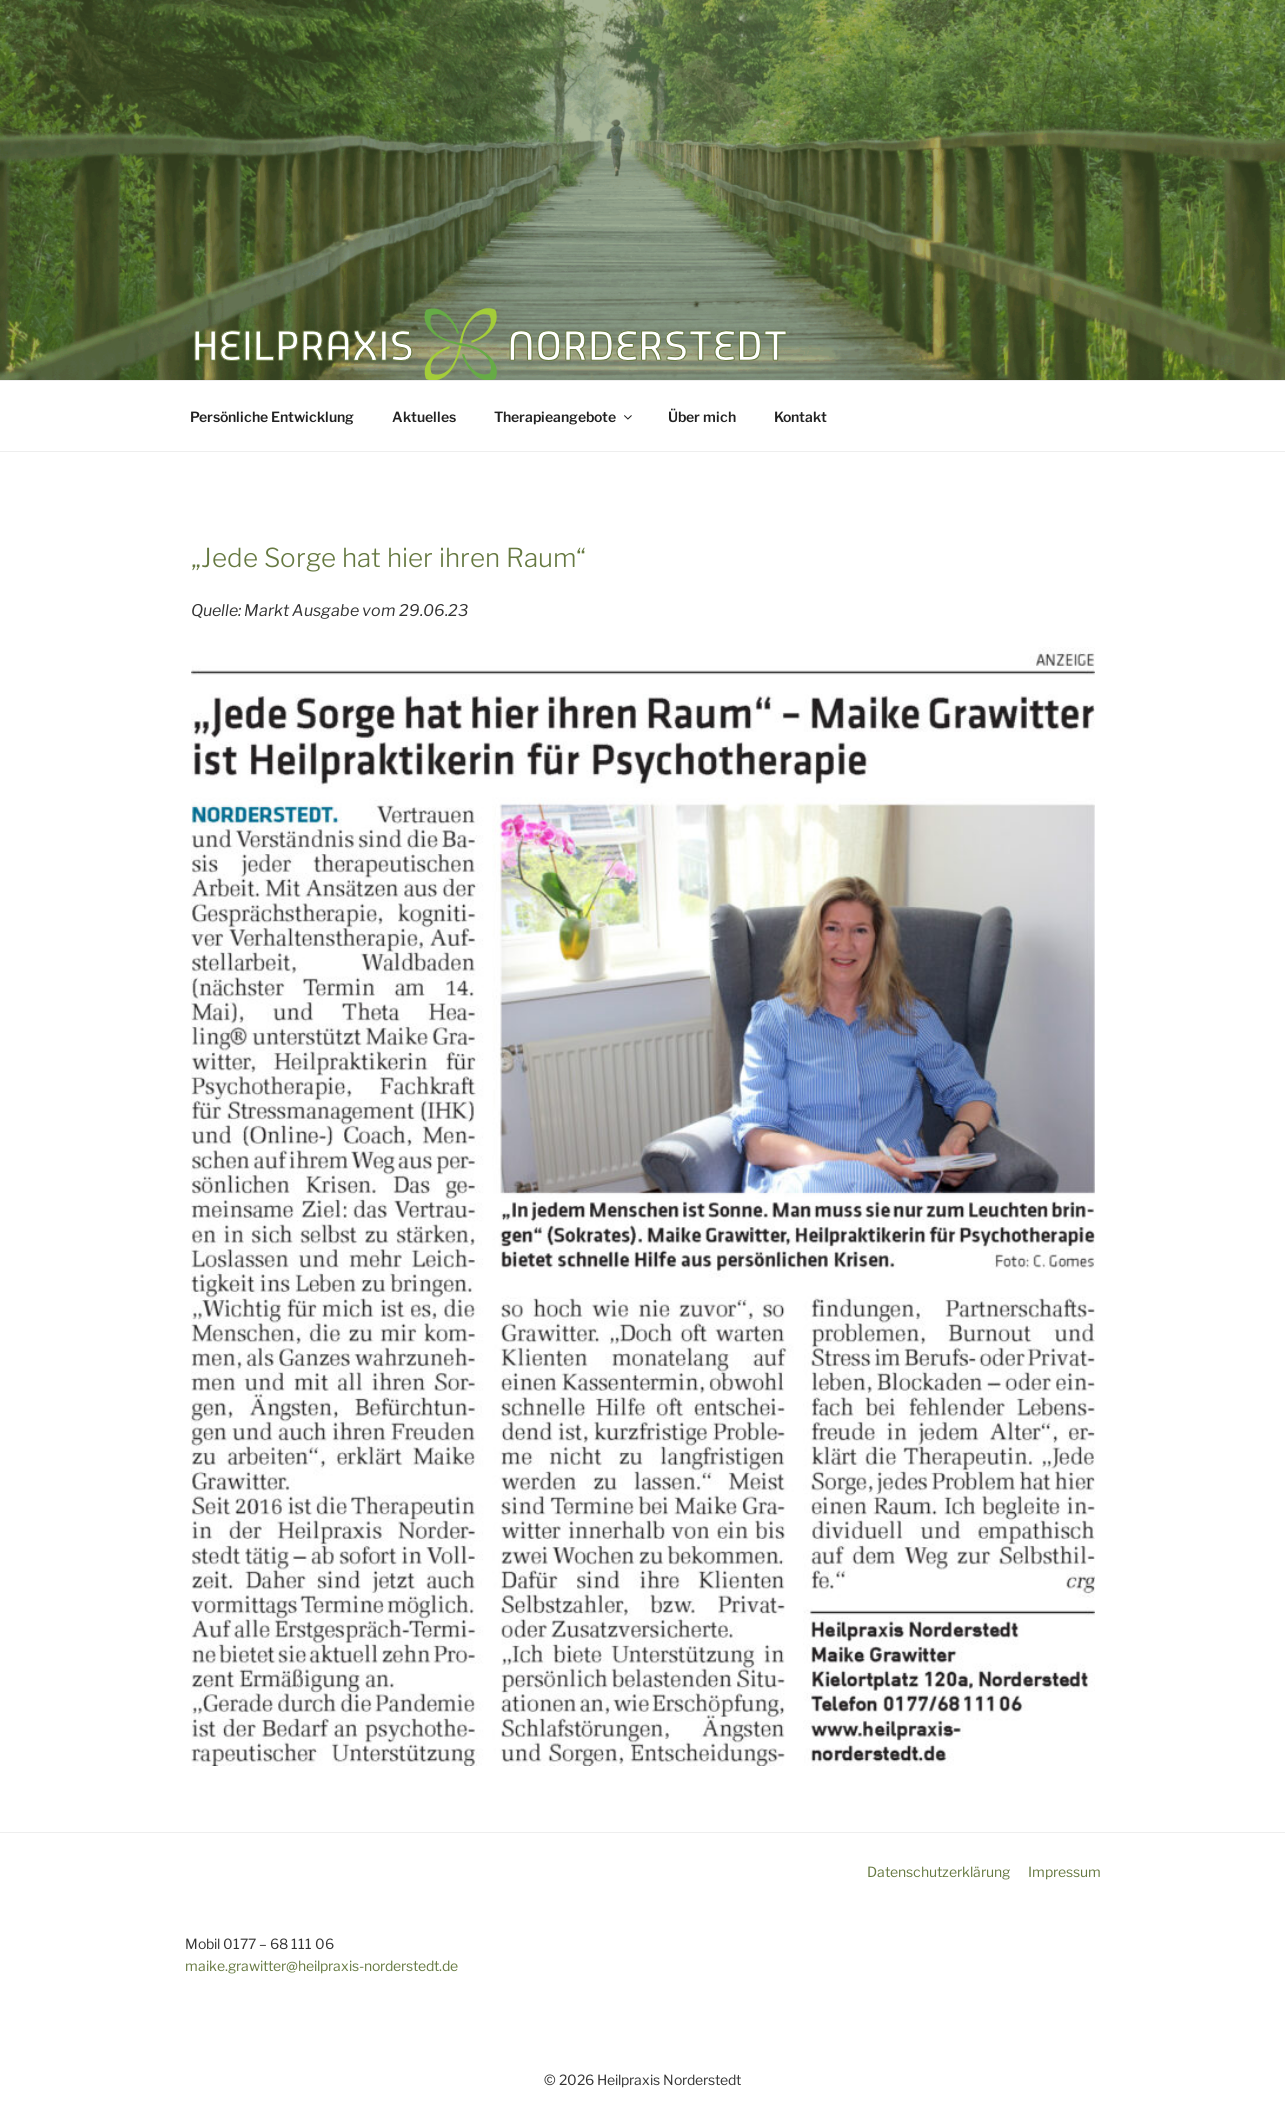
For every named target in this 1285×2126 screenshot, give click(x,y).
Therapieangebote (564, 416)
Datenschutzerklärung (938, 1871)
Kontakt (800, 416)
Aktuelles (424, 416)
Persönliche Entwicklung (272, 416)
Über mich (702, 416)
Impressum (1064, 1871)
